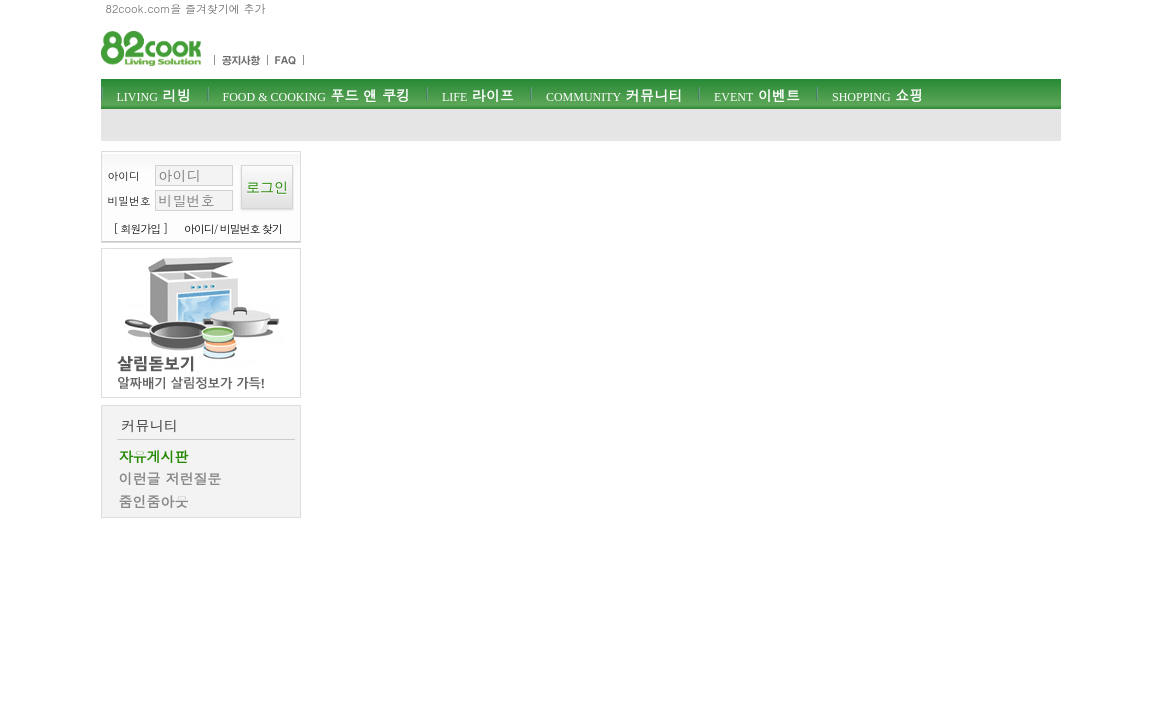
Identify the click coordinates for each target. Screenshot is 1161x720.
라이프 (478, 95)
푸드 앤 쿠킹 (316, 95)
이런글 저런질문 (170, 478)
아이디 (124, 175)
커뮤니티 (614, 95)
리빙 (154, 95)
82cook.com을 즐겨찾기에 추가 (186, 8)
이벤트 (757, 95)
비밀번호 (129, 200)
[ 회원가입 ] (141, 228)
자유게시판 (154, 456)
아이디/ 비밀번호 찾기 (233, 228)
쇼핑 (877, 95)
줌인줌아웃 (154, 501)
